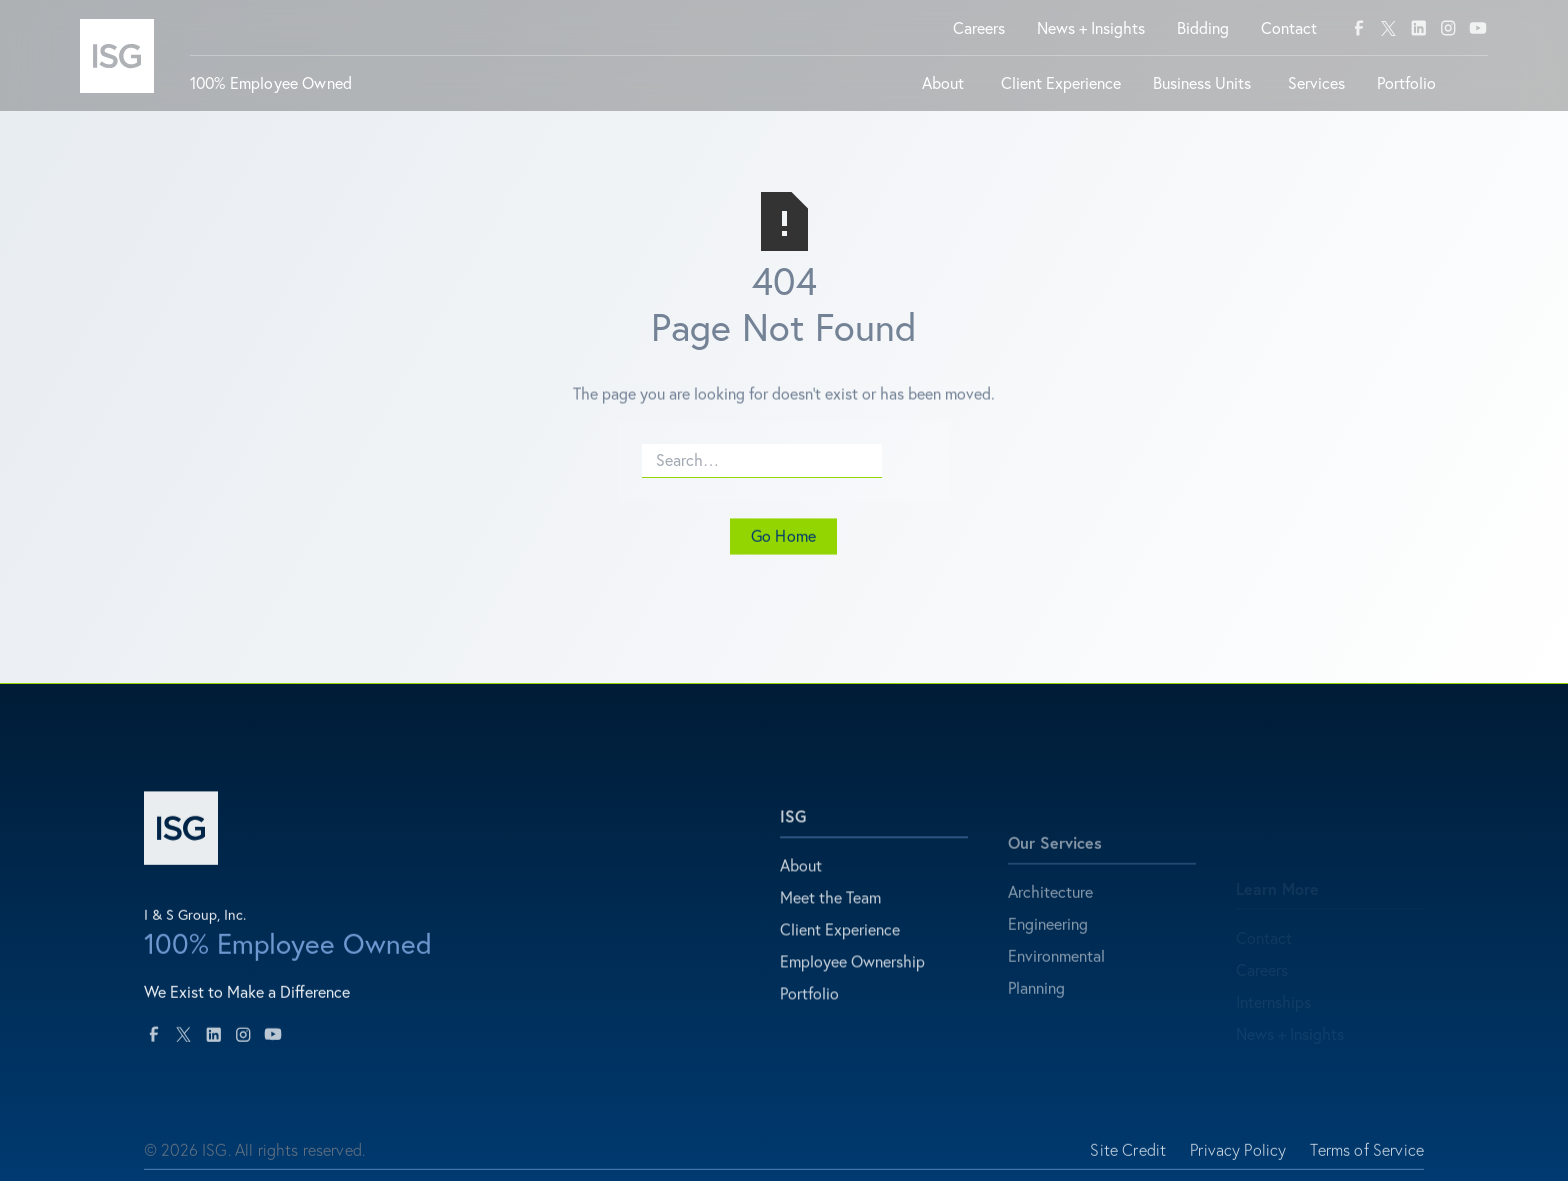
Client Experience (840, 945)
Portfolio (809, 1009)
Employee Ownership (852, 977)
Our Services (1055, 869)
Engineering (1048, 951)
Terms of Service (1367, 1158)
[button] (945, 91)
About (801, 881)
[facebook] (1359, 28)
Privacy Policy (1238, 1158)
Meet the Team (830, 913)
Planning (1036, 1015)
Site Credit (1128, 1158)
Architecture (1050, 919)
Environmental (1056, 983)
